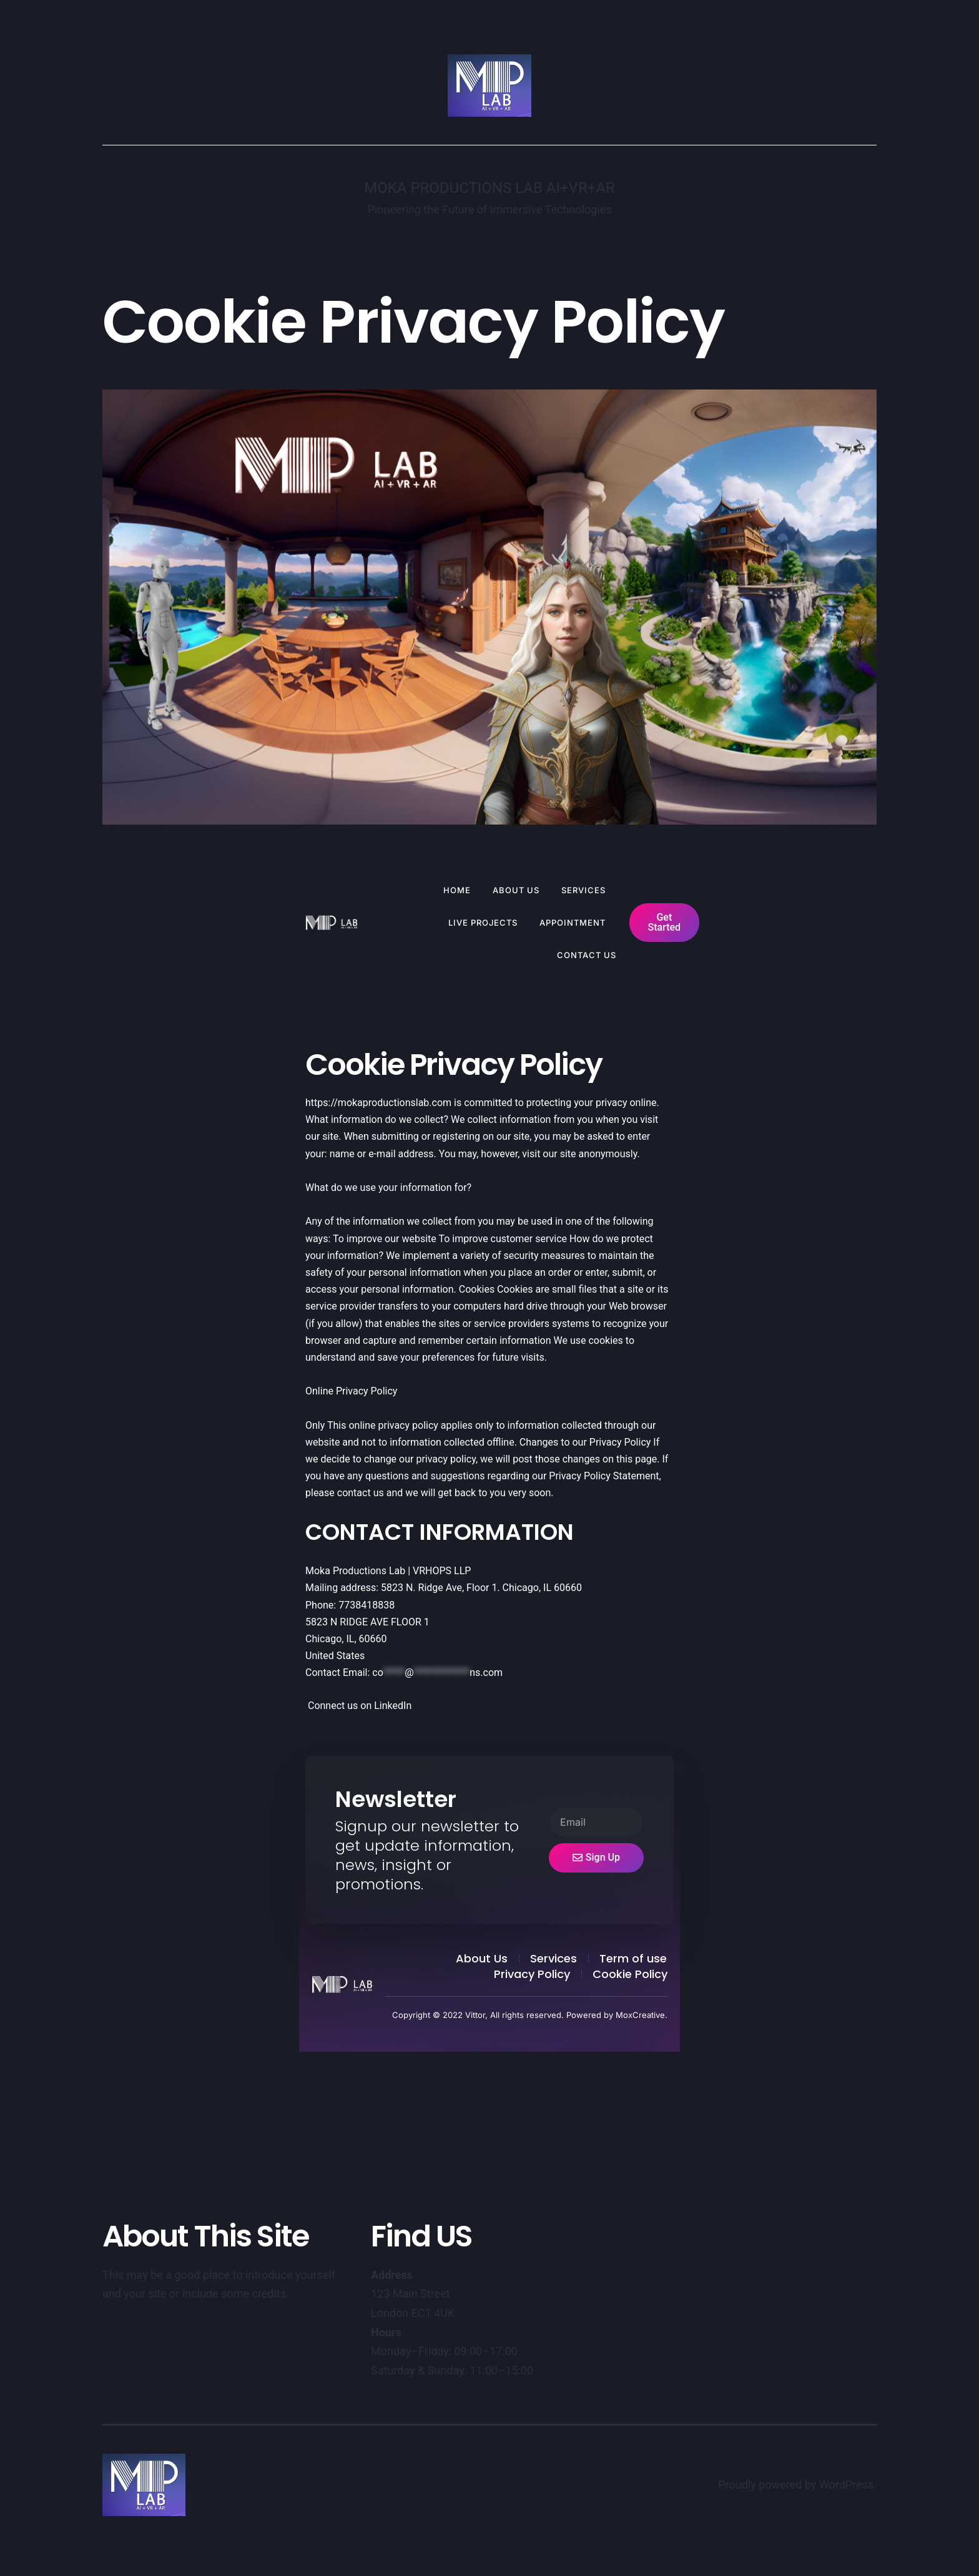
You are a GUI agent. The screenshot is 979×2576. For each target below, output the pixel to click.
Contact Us (586, 955)
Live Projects (483, 923)
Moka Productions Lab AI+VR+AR (489, 188)
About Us (516, 890)
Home (457, 890)
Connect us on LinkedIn (358, 1706)
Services (583, 890)
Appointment (572, 923)
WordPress (846, 2484)
